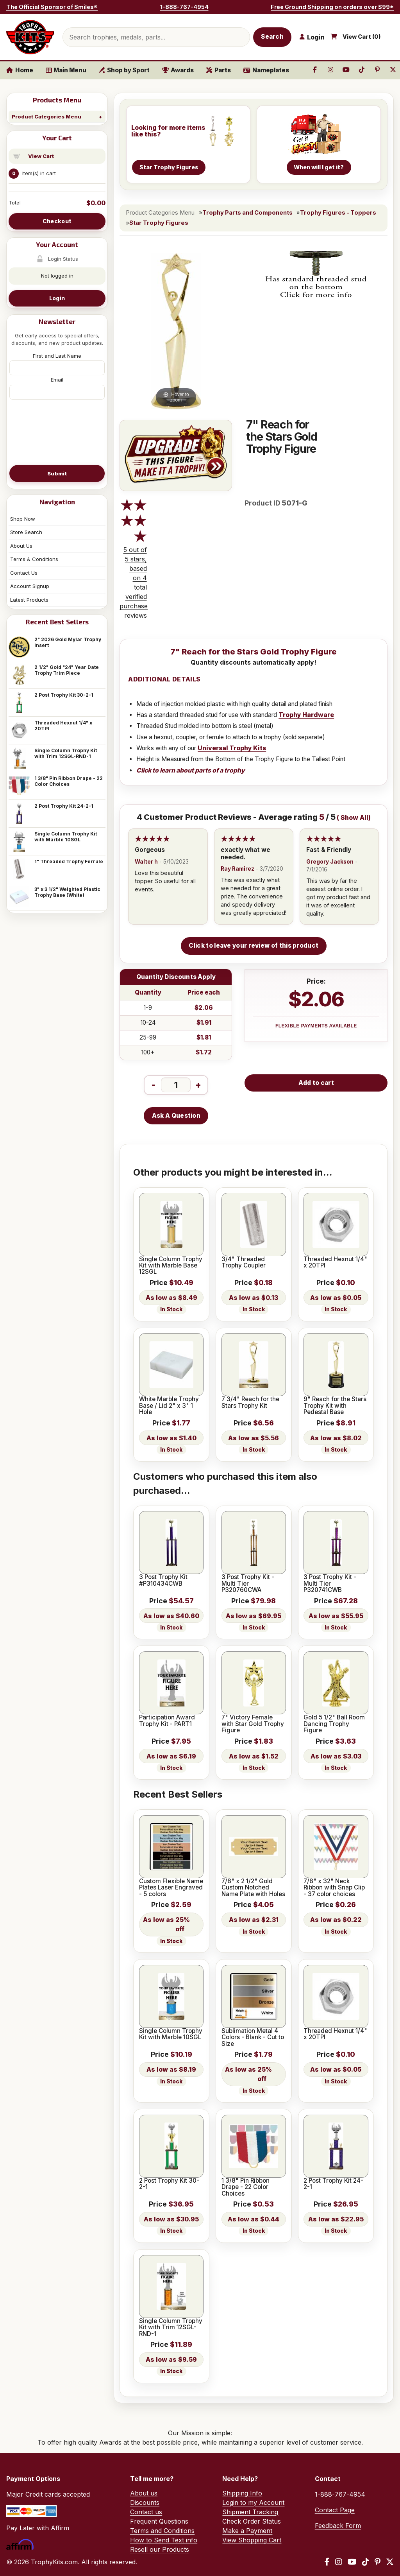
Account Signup (29, 586)
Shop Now (22, 519)
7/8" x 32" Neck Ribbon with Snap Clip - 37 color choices (334, 1887)
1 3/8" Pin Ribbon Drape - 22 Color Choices (68, 781)
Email (57, 379)
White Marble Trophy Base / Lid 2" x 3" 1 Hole (169, 1405)
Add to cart (316, 1082)
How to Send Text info (163, 2540)
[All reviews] (133, 524)
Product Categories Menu (46, 116)
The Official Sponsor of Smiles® (52, 7)
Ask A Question (176, 1115)
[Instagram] (338, 2562)
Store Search (26, 532)
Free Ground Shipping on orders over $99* (332, 7)
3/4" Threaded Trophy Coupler (243, 1262)
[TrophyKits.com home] (30, 37)
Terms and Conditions (162, 2531)
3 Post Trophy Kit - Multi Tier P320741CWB (330, 1583)
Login (57, 298)
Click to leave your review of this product (253, 945)
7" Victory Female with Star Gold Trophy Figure (252, 1723)
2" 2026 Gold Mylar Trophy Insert (67, 642)
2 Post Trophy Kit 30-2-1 (63, 695)
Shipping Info (242, 2493)
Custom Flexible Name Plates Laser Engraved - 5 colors (171, 1887)
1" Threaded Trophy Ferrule (68, 861)
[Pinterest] (377, 2562)
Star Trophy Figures (158, 222)
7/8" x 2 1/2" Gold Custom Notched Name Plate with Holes (253, 1887)
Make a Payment (247, 2531)
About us (143, 2493)
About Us (21, 546)
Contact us (146, 2512)
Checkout (57, 221)
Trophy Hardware (306, 715)
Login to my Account (253, 2502)
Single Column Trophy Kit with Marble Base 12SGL (170, 1265)
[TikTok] (365, 2562)
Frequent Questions (159, 2521)
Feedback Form (338, 2525)
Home (19, 70)
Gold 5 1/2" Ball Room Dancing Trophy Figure (334, 1723)
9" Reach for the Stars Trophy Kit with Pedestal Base (335, 1405)
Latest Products (29, 600)
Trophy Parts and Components (247, 212)
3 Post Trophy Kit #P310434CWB (163, 1580)
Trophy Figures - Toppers (338, 212)
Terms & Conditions (34, 559)
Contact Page (335, 2510)
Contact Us (24, 573)
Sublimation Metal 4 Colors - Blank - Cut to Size (252, 2037)
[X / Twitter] (390, 2562)
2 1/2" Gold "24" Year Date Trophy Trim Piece (66, 670)
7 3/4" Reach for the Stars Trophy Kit (250, 1402)
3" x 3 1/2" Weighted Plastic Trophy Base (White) (67, 892)
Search (272, 36)
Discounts (144, 2502)
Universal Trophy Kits (232, 748)
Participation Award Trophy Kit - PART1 (167, 1720)
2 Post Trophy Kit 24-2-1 (63, 806)
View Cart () (362, 36)
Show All (354, 817)
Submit (57, 473)
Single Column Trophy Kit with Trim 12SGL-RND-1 (65, 753)
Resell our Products (159, 2549)
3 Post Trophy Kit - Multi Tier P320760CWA (247, 1583)
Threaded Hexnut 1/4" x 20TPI (63, 725)
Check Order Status (251, 2521)
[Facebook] (327, 2562)
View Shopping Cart (251, 2540)
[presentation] (57, 431)
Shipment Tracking (250, 2512)
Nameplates (266, 70)
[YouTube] (352, 2562)
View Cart (41, 156)
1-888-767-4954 (184, 7)
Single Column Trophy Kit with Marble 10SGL (65, 837)
